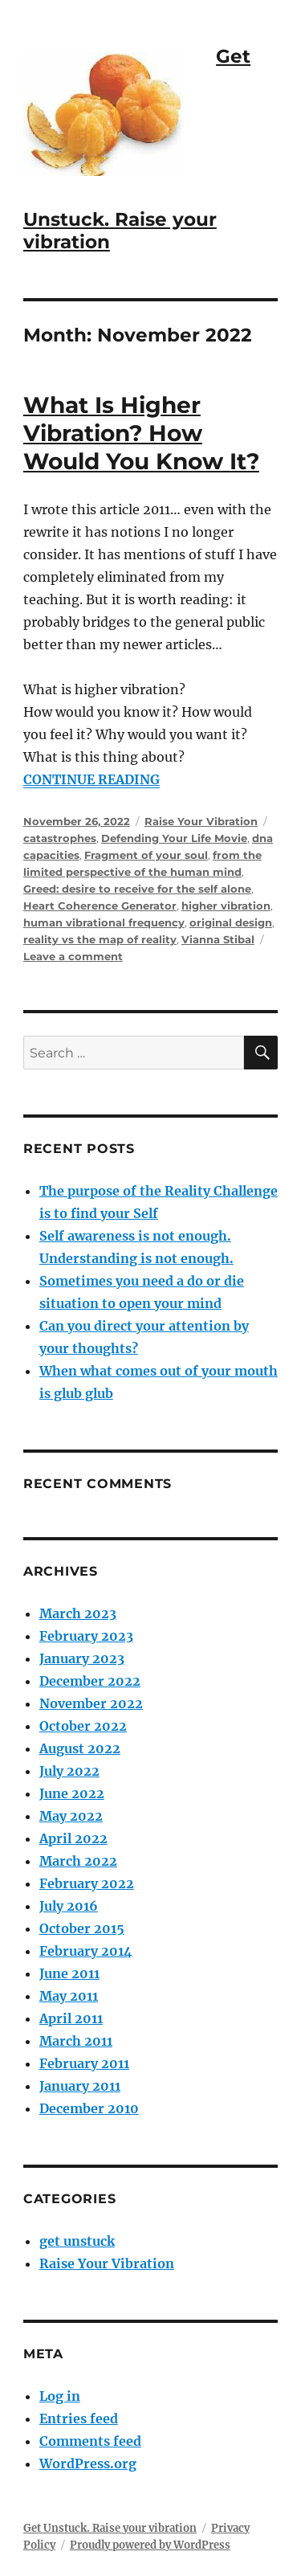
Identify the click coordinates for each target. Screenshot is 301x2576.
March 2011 (75, 2041)
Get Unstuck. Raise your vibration (110, 2528)
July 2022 (69, 1771)
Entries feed (78, 2418)
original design (230, 922)
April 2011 (71, 2018)
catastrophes (59, 838)
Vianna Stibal (217, 939)
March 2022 (78, 1861)
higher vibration (225, 905)
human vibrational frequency (104, 922)
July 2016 (68, 1906)
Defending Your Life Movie (174, 838)
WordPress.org (87, 2463)
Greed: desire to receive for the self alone (137, 888)
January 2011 (79, 2086)
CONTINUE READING (91, 779)
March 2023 (77, 1613)
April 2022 (73, 1838)
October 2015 (81, 1928)
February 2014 (85, 1951)
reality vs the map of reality (100, 939)
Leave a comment (73, 956)
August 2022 (79, 1748)
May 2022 (71, 1816)
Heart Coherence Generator (100, 905)
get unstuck (77, 2241)
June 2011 (69, 1973)
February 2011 (84, 2063)
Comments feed (90, 2441)
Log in (59, 2396)
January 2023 (81, 1658)
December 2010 (89, 2108)
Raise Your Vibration (201, 821)
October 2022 (83, 1726)
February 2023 (86, 1636)
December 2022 (89, 1681)
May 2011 (68, 1996)
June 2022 (71, 1793)
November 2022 (91, 1703)
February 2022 (86, 1883)
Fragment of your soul (146, 854)
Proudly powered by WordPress (150, 2545)
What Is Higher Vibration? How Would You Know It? (141, 433)
